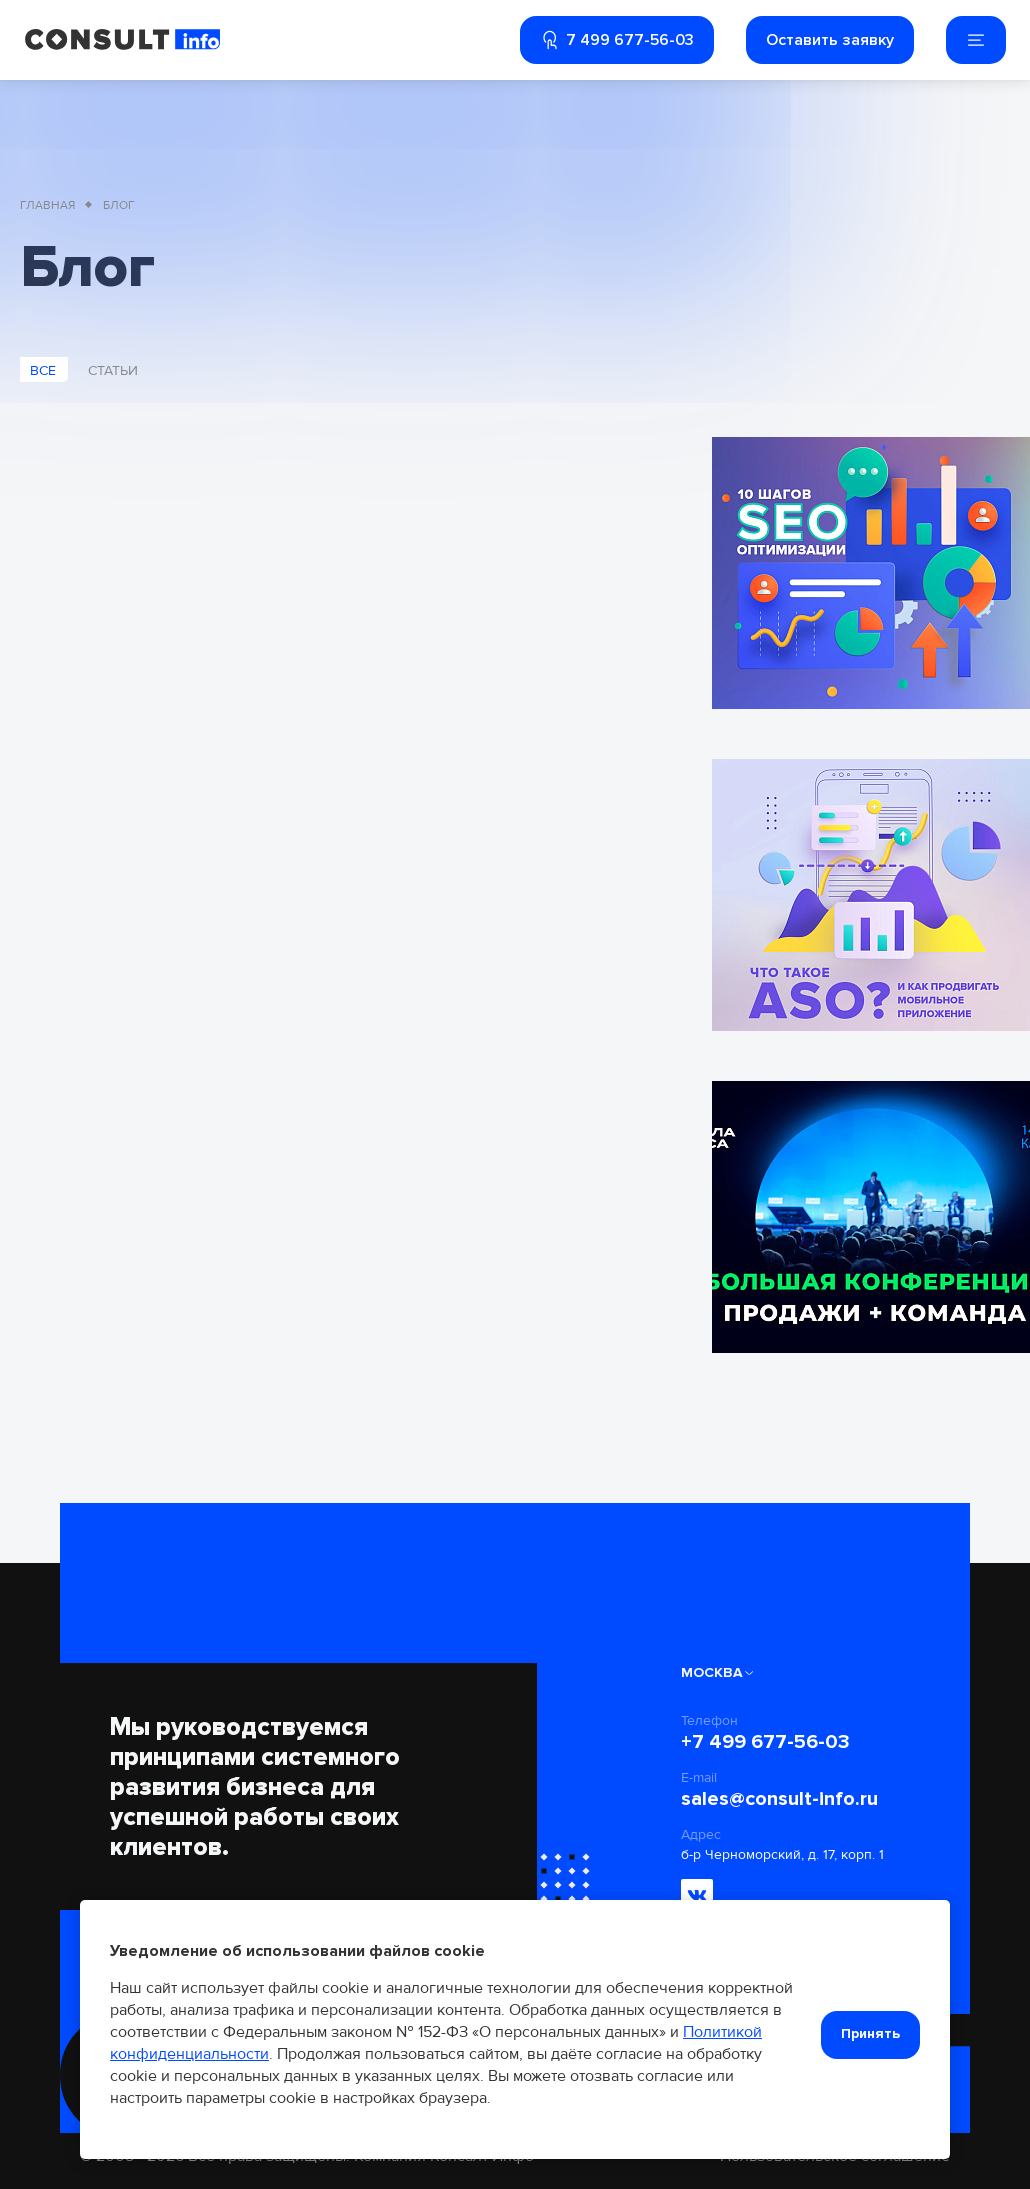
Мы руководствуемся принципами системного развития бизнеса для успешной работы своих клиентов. (255, 1787)
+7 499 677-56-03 (765, 1742)
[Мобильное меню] (976, 40)
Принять (870, 2033)
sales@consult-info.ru (779, 1799)
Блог (119, 205)
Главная (47, 205)
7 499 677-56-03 (617, 40)
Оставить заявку (830, 40)
